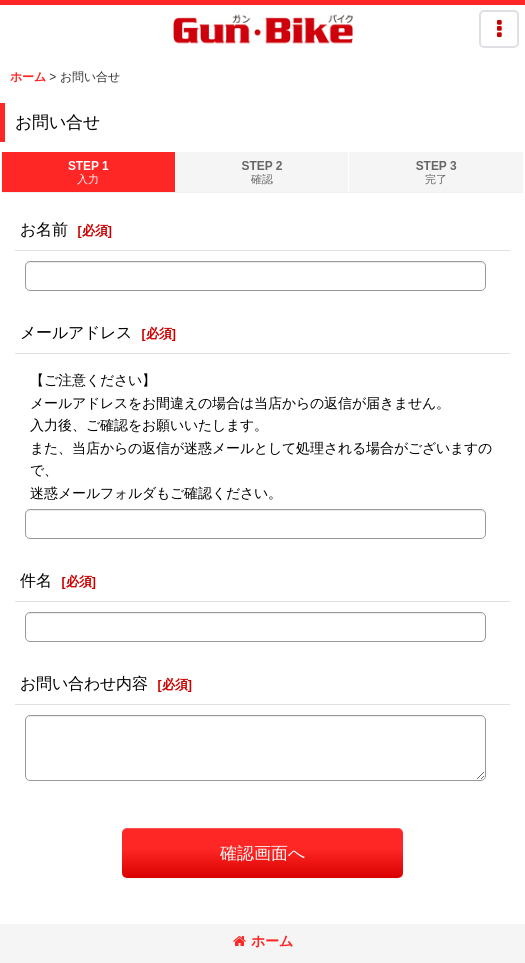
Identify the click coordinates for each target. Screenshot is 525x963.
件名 (36, 580)
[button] (499, 29)
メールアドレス (76, 332)
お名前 (44, 229)
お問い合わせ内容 (84, 683)
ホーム (263, 941)
